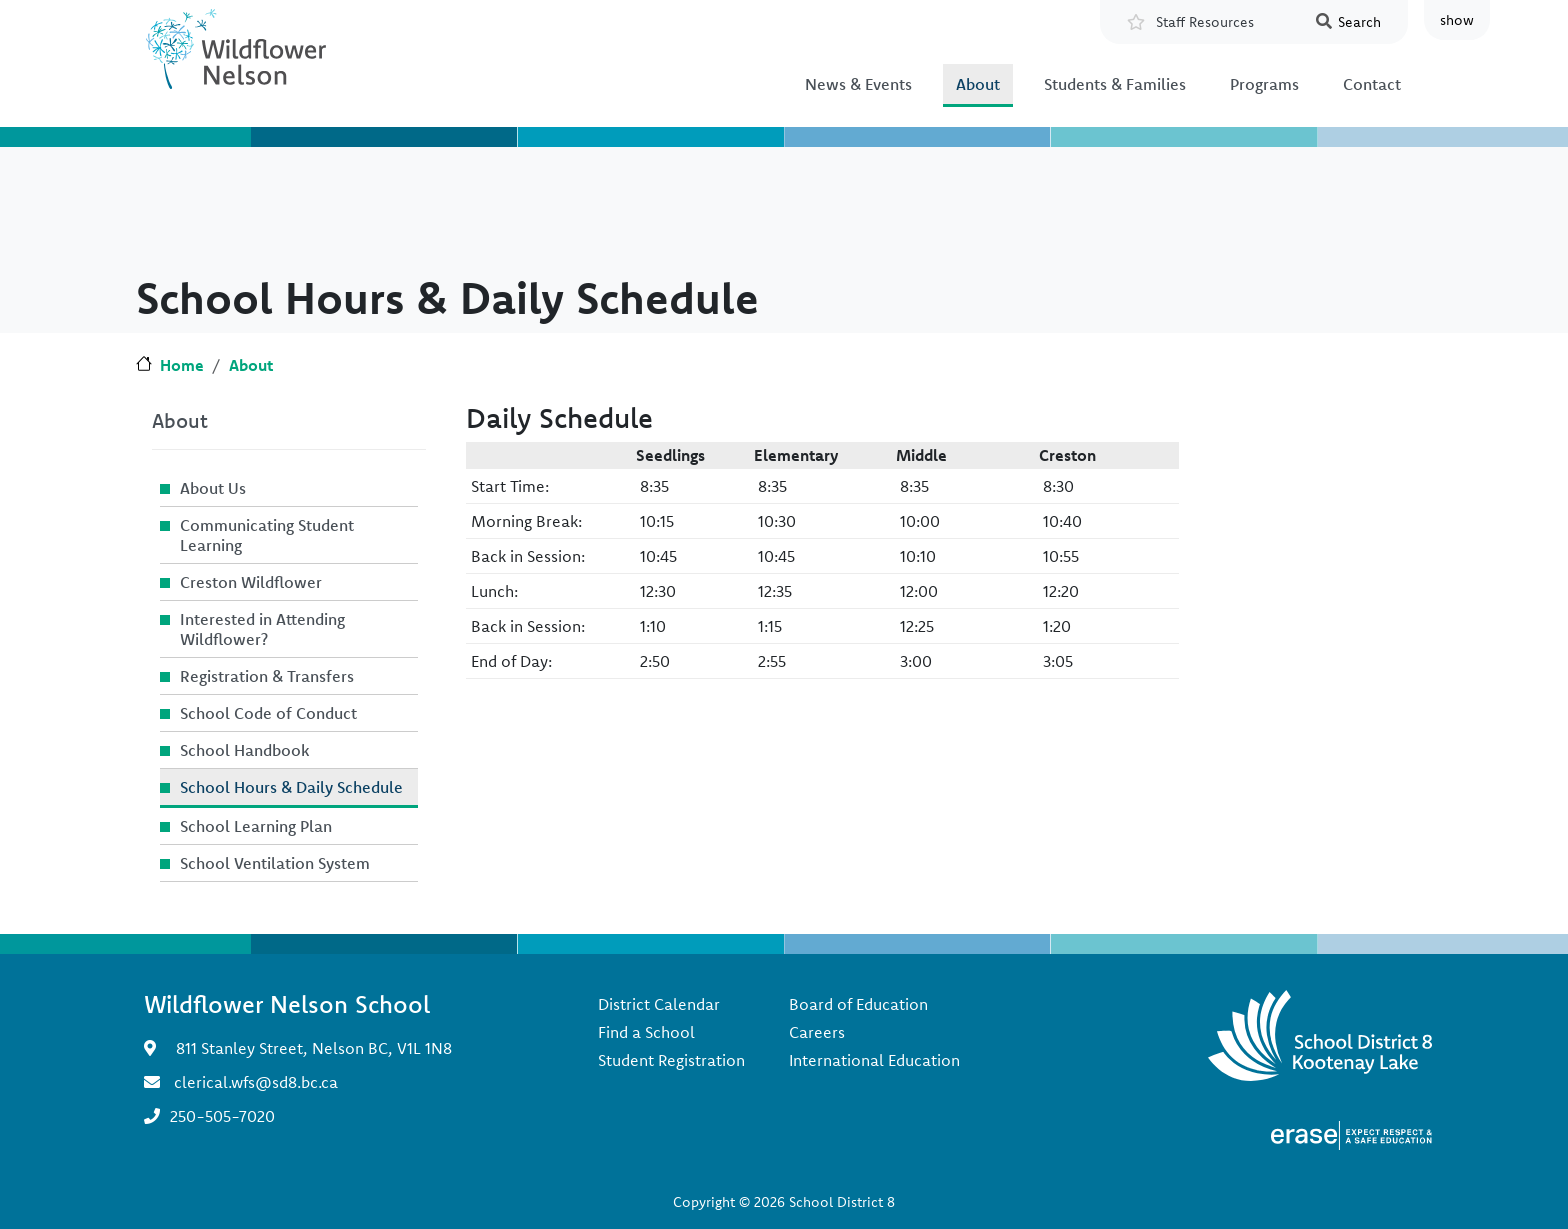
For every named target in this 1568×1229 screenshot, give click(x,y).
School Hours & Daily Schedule (291, 787)
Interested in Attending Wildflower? (262, 629)
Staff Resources (1205, 22)
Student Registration (671, 1060)
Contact (1372, 84)
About (978, 84)
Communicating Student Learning (267, 535)
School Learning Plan (256, 826)
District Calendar (659, 1004)
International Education (874, 1060)
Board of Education (858, 1004)
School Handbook (245, 750)
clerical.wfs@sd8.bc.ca (256, 1082)
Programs (1264, 84)
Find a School (646, 1032)
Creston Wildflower (251, 582)
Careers (817, 1032)
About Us (213, 488)
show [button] (1457, 20)
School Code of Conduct (268, 713)
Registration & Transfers (267, 676)
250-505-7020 (222, 1116)
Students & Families (1115, 84)
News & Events (858, 84)
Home (182, 365)
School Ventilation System (275, 863)
